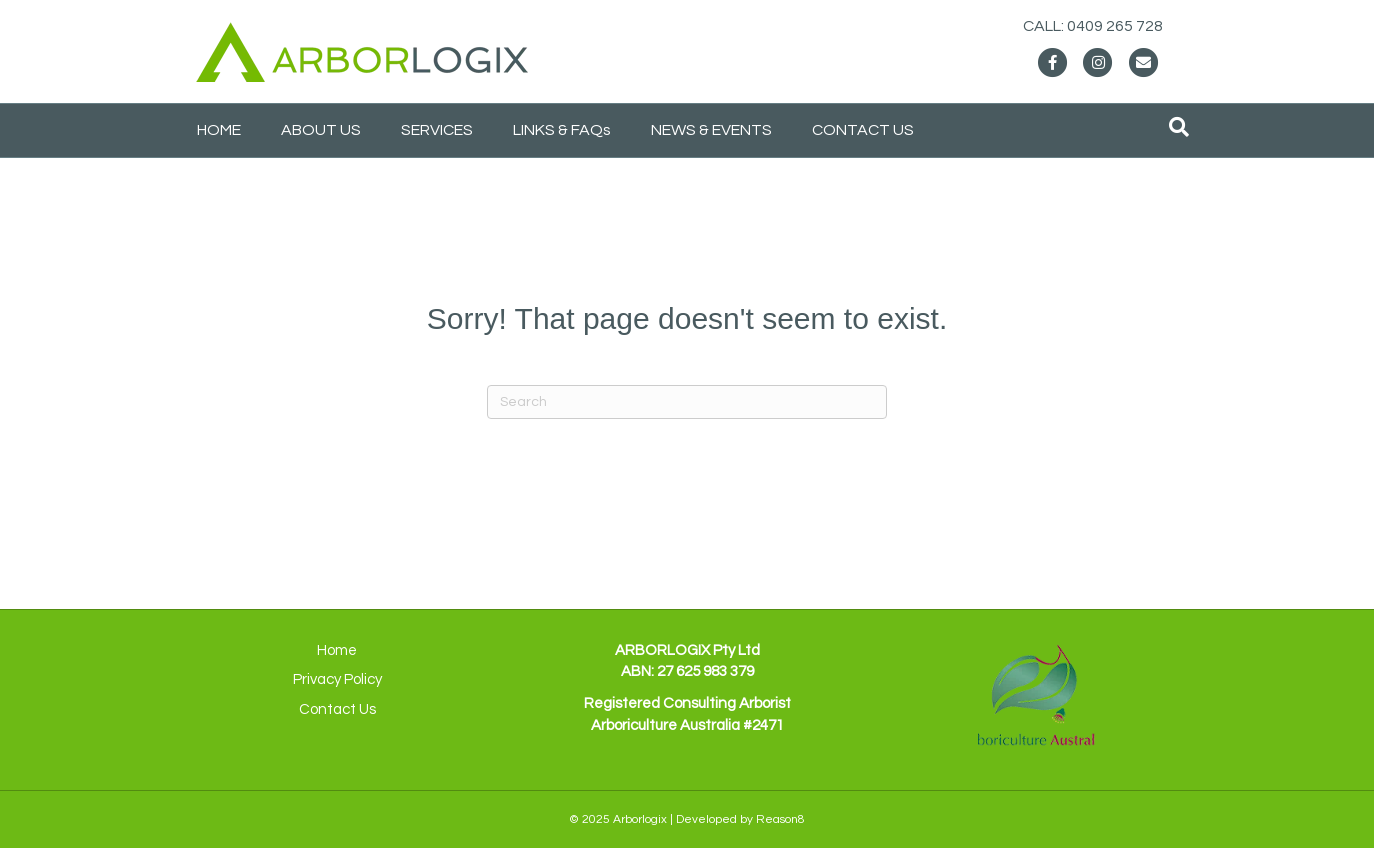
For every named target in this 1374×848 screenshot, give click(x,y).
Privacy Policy (337, 679)
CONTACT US (863, 130)
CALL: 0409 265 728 (1112, 26)
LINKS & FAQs (562, 130)
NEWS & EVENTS (711, 130)
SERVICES (437, 130)
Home (337, 650)
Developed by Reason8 (740, 819)
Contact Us (337, 709)
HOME (219, 130)
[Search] (1179, 127)
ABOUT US (321, 130)
